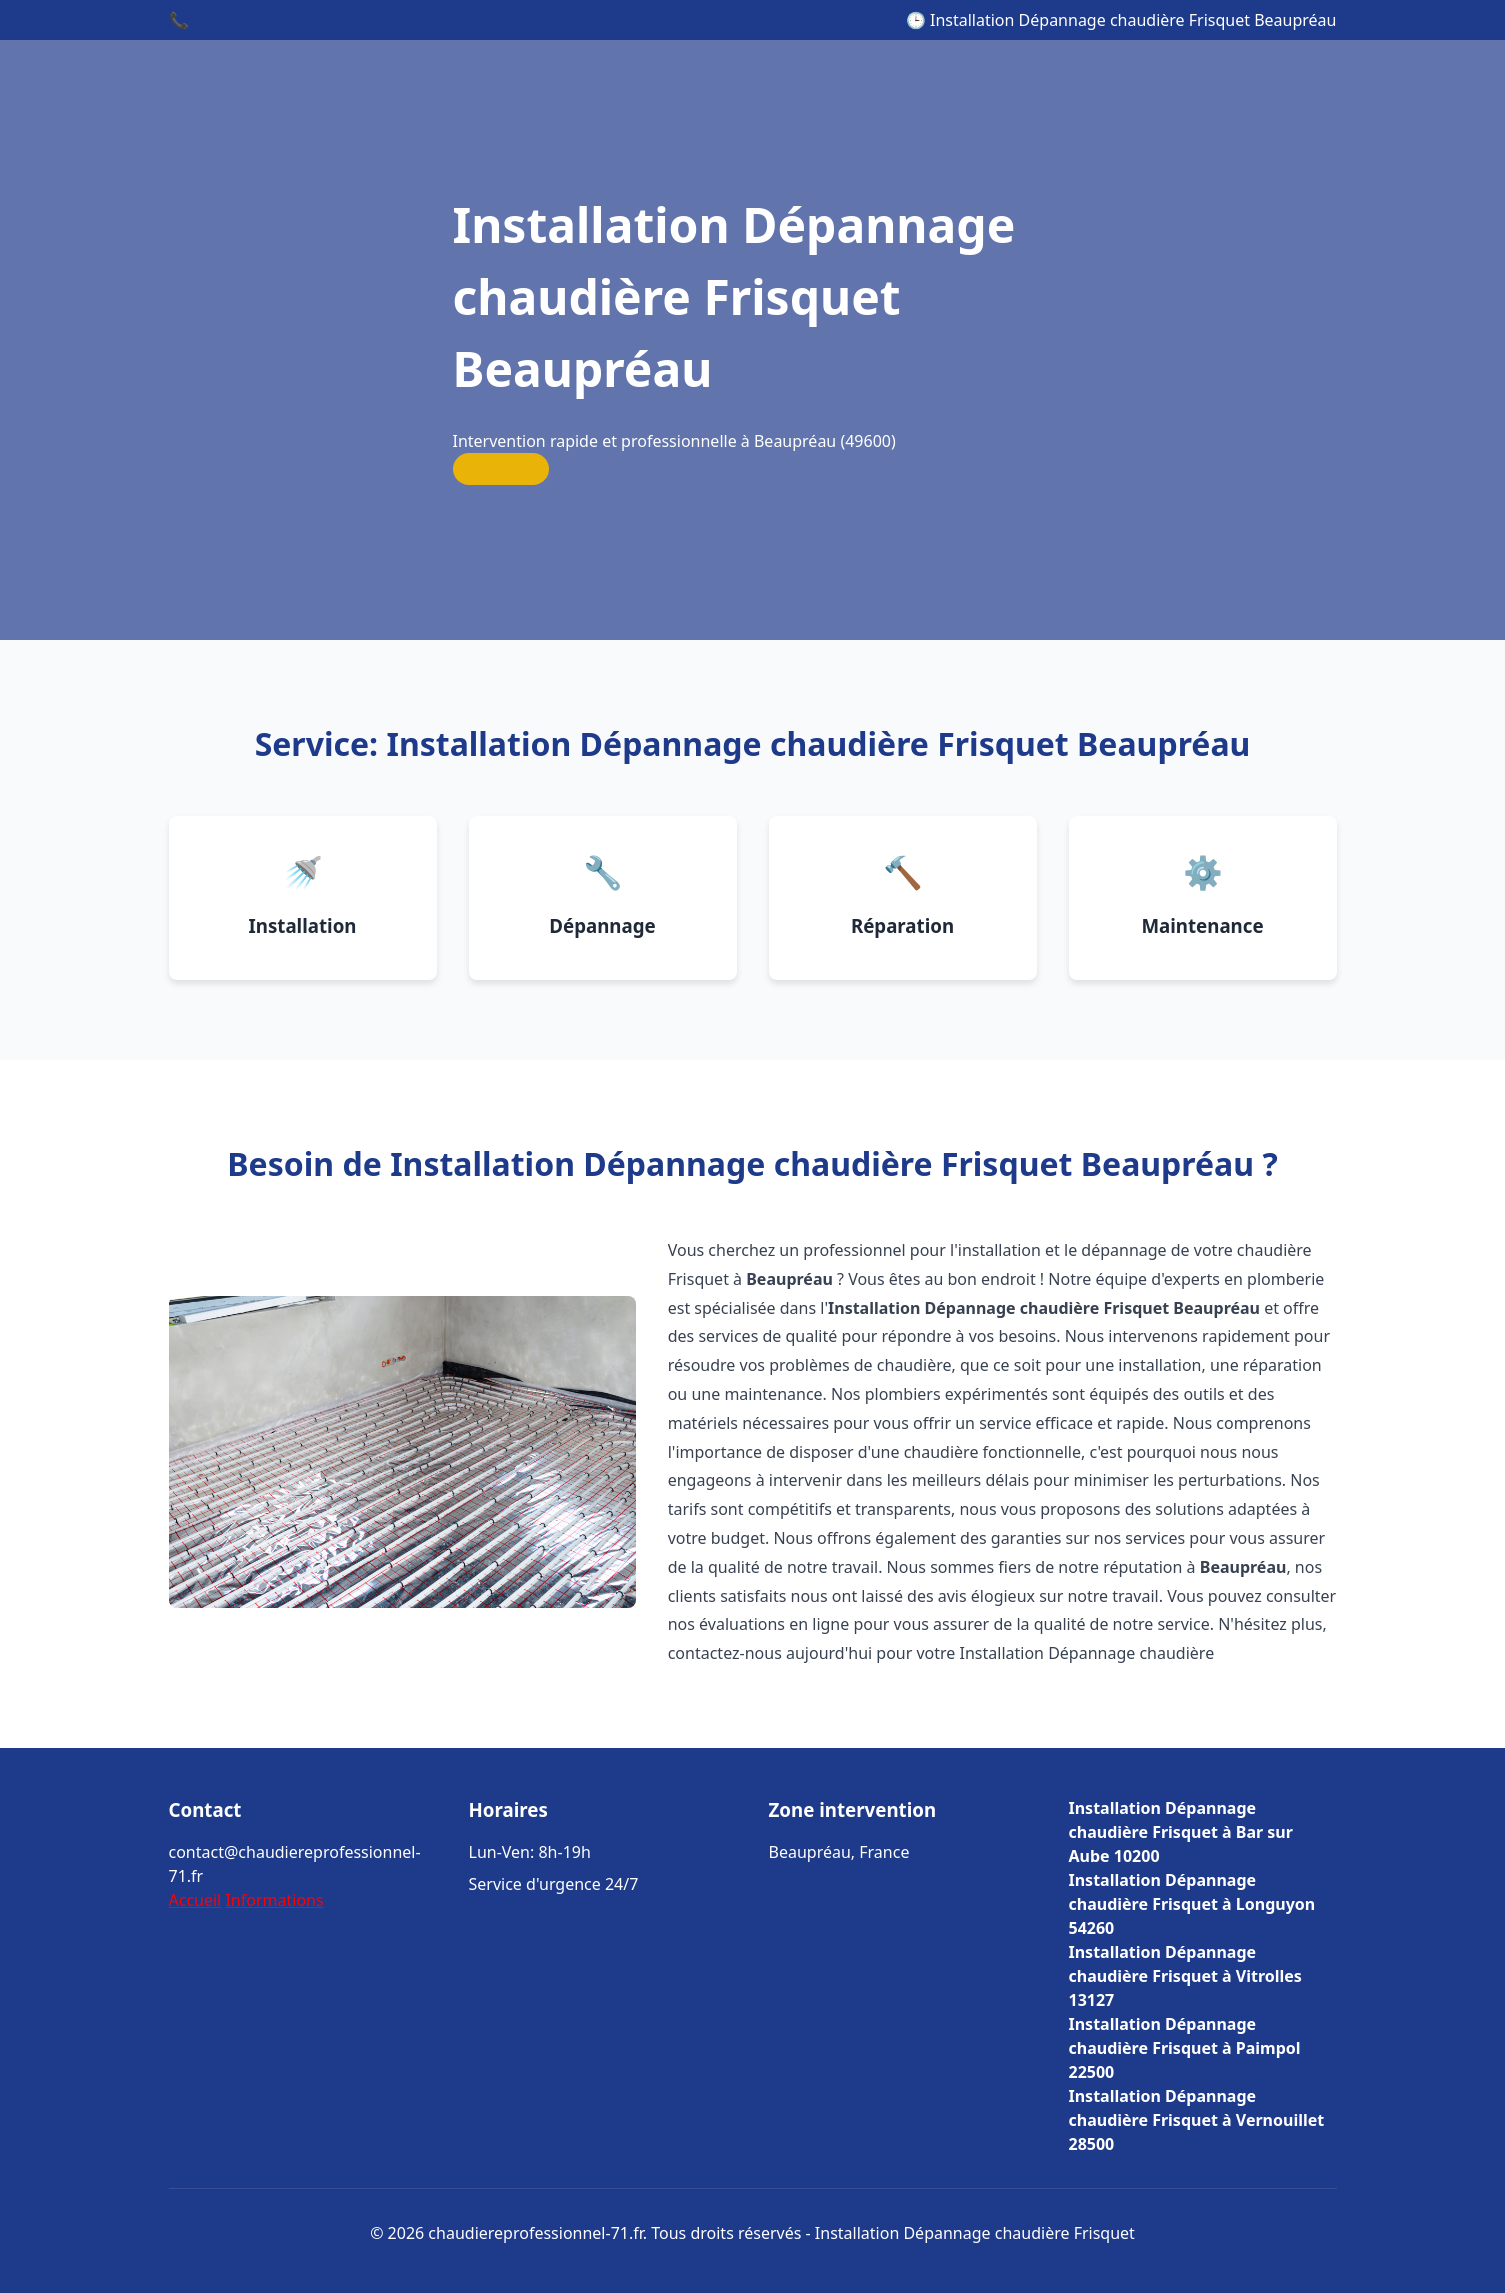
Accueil (195, 1900)
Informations (274, 1900)
